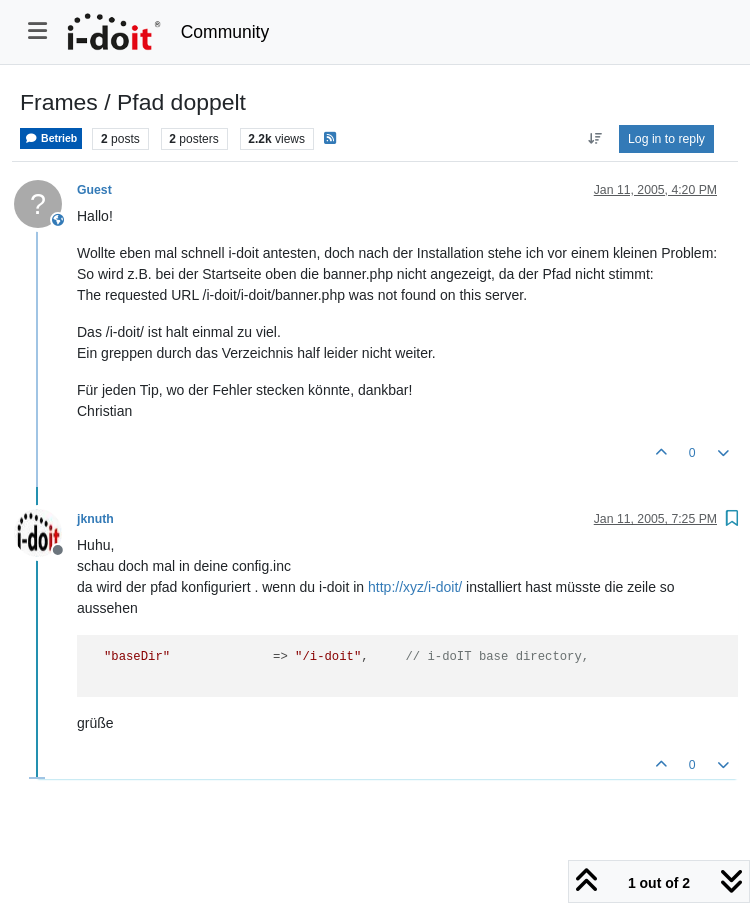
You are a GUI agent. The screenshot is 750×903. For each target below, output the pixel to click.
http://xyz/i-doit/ (415, 587)
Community (225, 32)
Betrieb (51, 138)
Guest (94, 190)
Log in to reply (666, 139)
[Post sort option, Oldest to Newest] (594, 139)
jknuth (95, 519)
